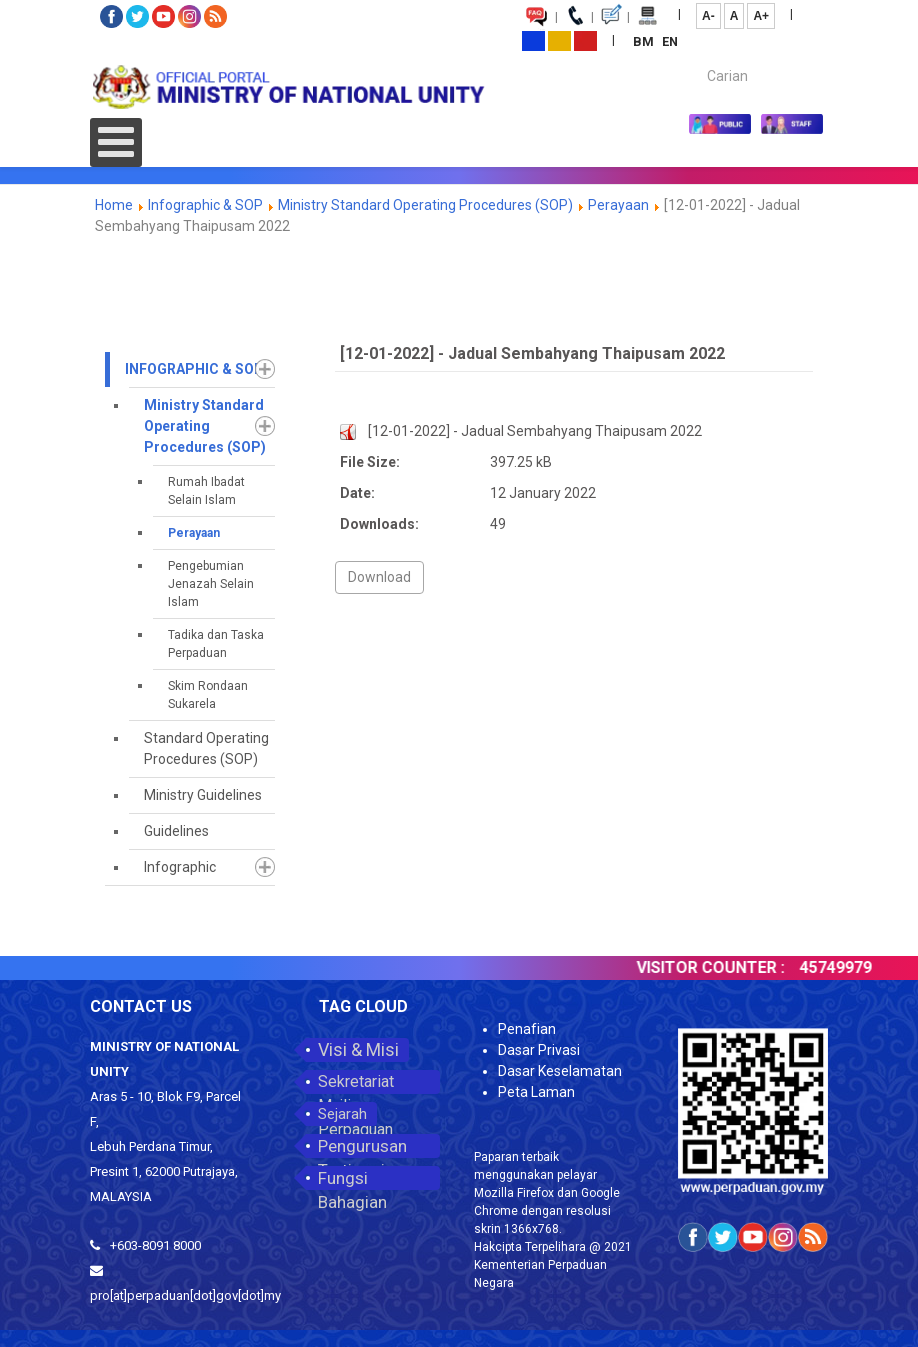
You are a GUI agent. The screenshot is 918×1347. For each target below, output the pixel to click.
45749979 (847, 967)
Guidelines (176, 831)
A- (708, 16)
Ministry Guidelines (203, 795)
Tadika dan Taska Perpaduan (216, 644)
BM (645, 41)
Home (114, 205)
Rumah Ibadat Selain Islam (206, 491)
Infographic (180, 867)
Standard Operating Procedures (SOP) (206, 748)
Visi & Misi (358, 1049)
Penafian (527, 1029)
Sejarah (342, 1114)
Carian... (697, 58)
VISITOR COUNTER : (722, 967)
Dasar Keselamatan (560, 1071)
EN (670, 41)
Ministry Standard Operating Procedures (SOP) (425, 205)
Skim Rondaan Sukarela (208, 695)
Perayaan (618, 205)
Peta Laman (536, 1092)
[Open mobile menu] (116, 142)
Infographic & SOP (205, 205)
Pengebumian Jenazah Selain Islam (211, 584)
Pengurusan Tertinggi (362, 1147)
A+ (761, 16)
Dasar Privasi (539, 1050)
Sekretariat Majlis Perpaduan (356, 1083)
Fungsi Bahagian (352, 1179)
